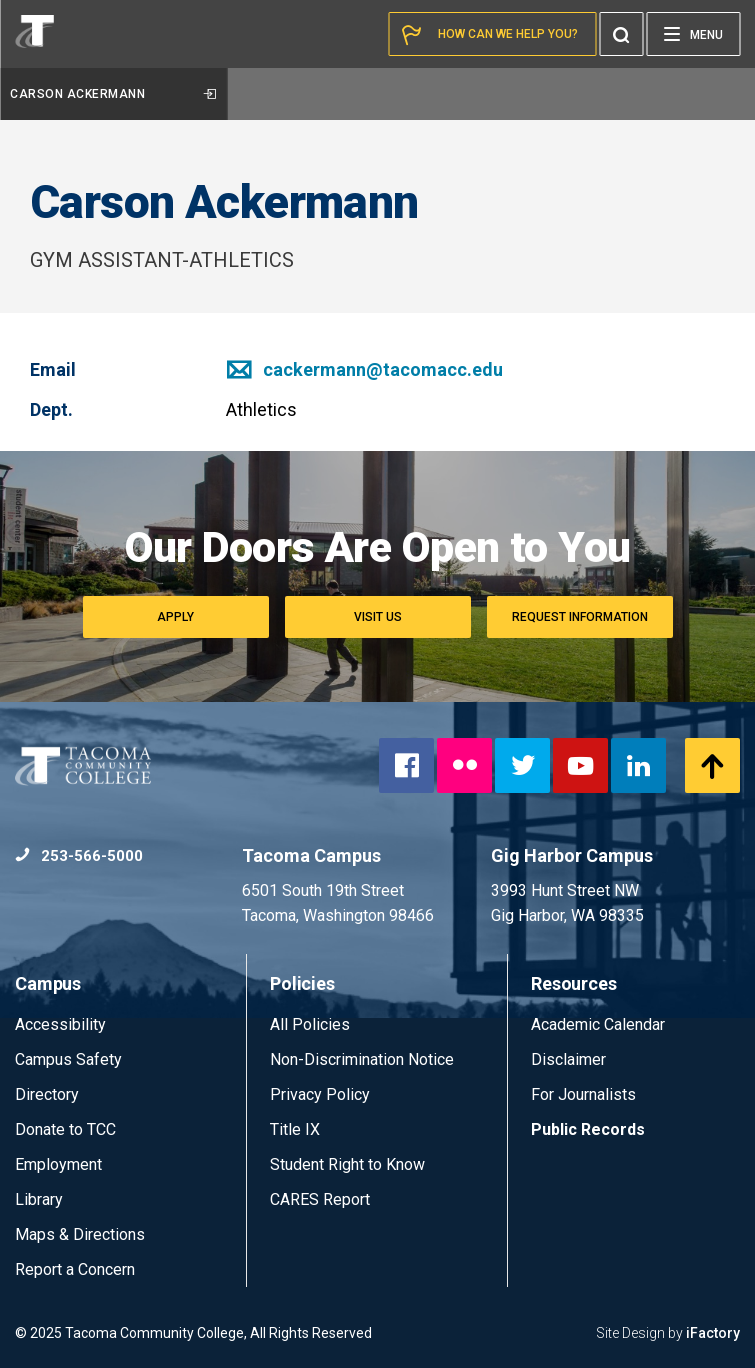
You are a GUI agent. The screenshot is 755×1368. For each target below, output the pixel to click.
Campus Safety (68, 1059)
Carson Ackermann (113, 94)
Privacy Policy (320, 1094)
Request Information (580, 617)
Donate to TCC (65, 1129)
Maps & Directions (80, 1234)
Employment (58, 1164)
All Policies (312, 1024)
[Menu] (693, 34)
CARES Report (320, 1199)
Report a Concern (75, 1269)
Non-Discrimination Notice (362, 1059)
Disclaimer (568, 1059)
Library (39, 1199)
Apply (175, 617)
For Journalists (583, 1094)
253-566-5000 (79, 856)
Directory (47, 1094)
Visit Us (378, 617)
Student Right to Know (347, 1164)
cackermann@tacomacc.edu (364, 369)
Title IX (295, 1129)
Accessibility (60, 1024)
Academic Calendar (598, 1024)
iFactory (713, 1333)
